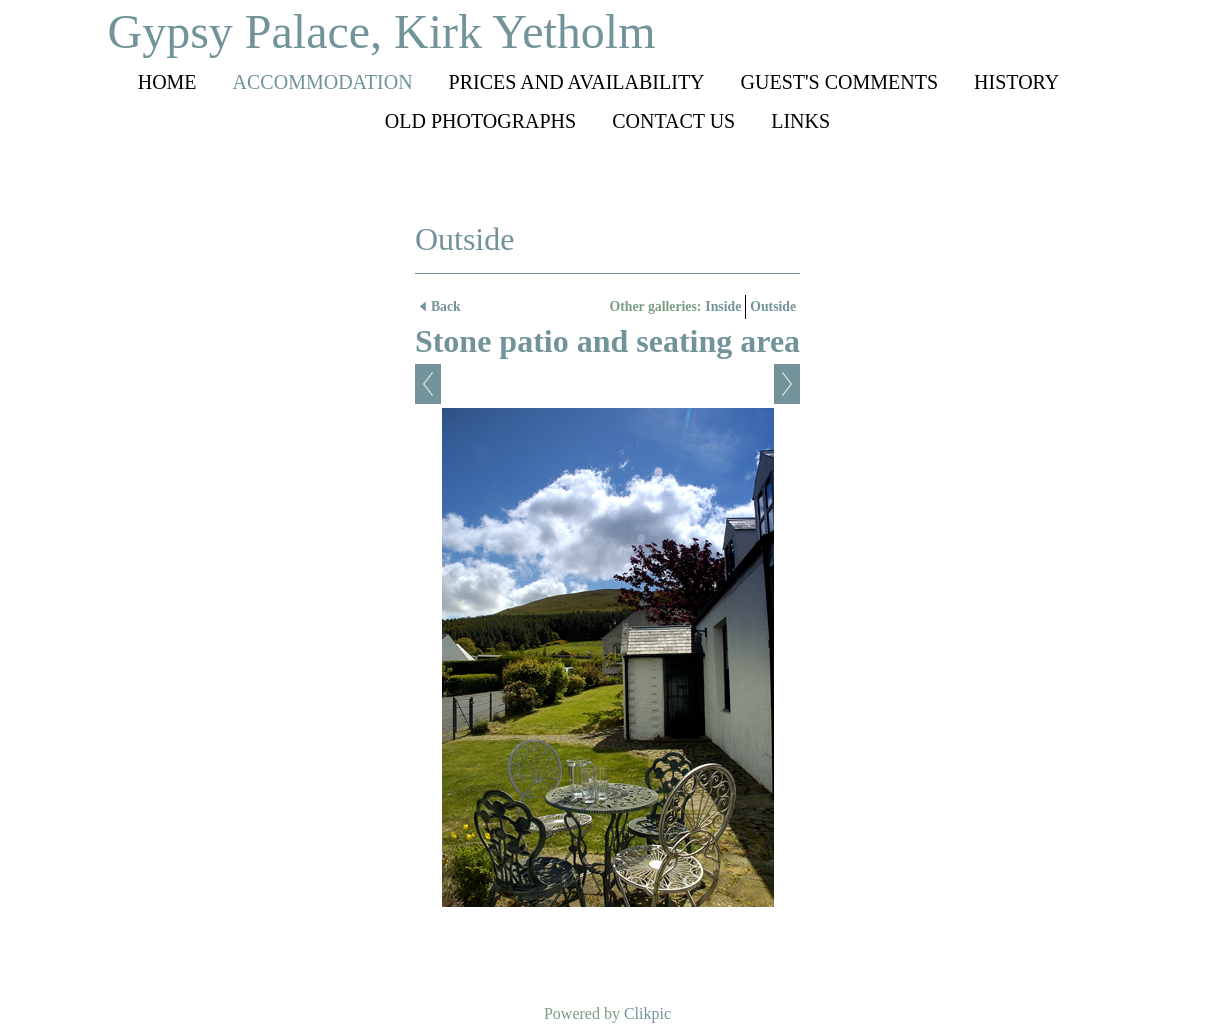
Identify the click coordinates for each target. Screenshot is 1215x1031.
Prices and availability (577, 82)
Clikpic (647, 1013)
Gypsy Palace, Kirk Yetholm (382, 31)
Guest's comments (840, 82)
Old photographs (480, 121)
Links (800, 121)
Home (167, 82)
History (1016, 82)
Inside (723, 306)
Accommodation (323, 82)
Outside (773, 306)
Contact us (673, 121)
